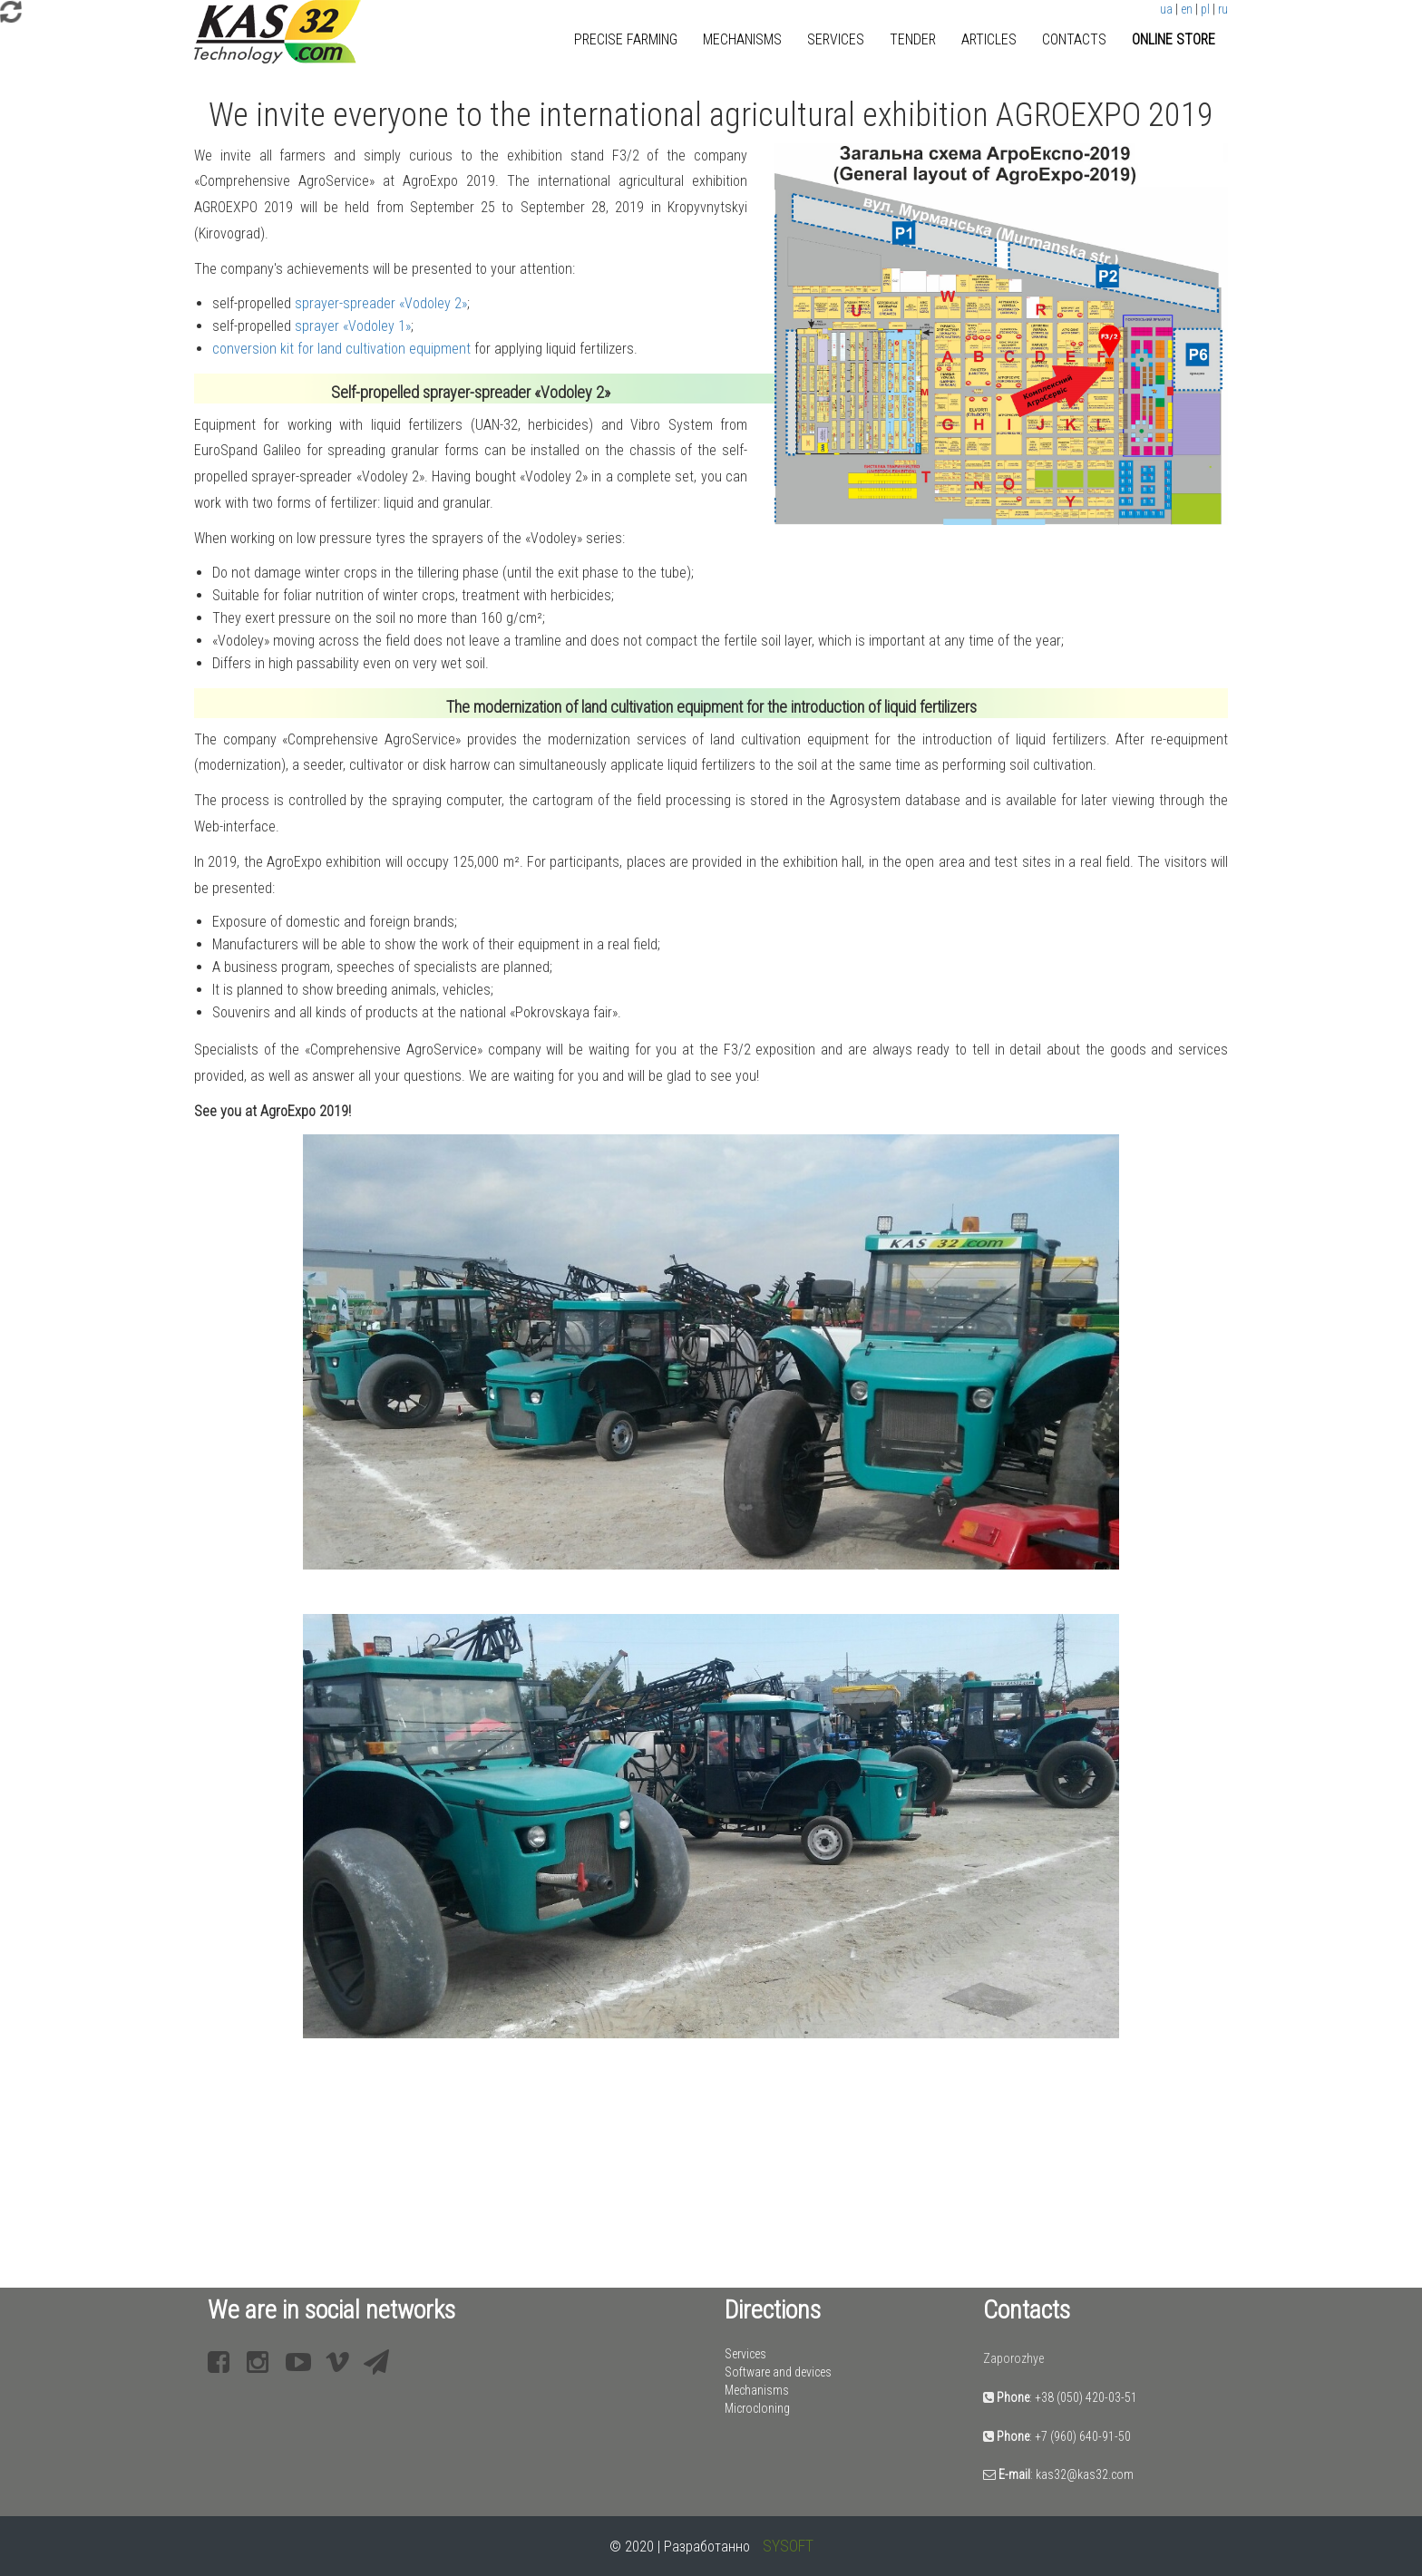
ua (1166, 9)
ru (1223, 9)
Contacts (1074, 39)
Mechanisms (742, 39)
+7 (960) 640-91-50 (1083, 2436)
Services (835, 39)
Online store (1173, 39)
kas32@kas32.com (1085, 2474)
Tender (913, 39)
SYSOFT (788, 2545)
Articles (989, 39)
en (1187, 9)
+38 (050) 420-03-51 (1086, 2397)
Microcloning (757, 2408)
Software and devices (778, 2372)
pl (1205, 9)
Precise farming (625, 39)
